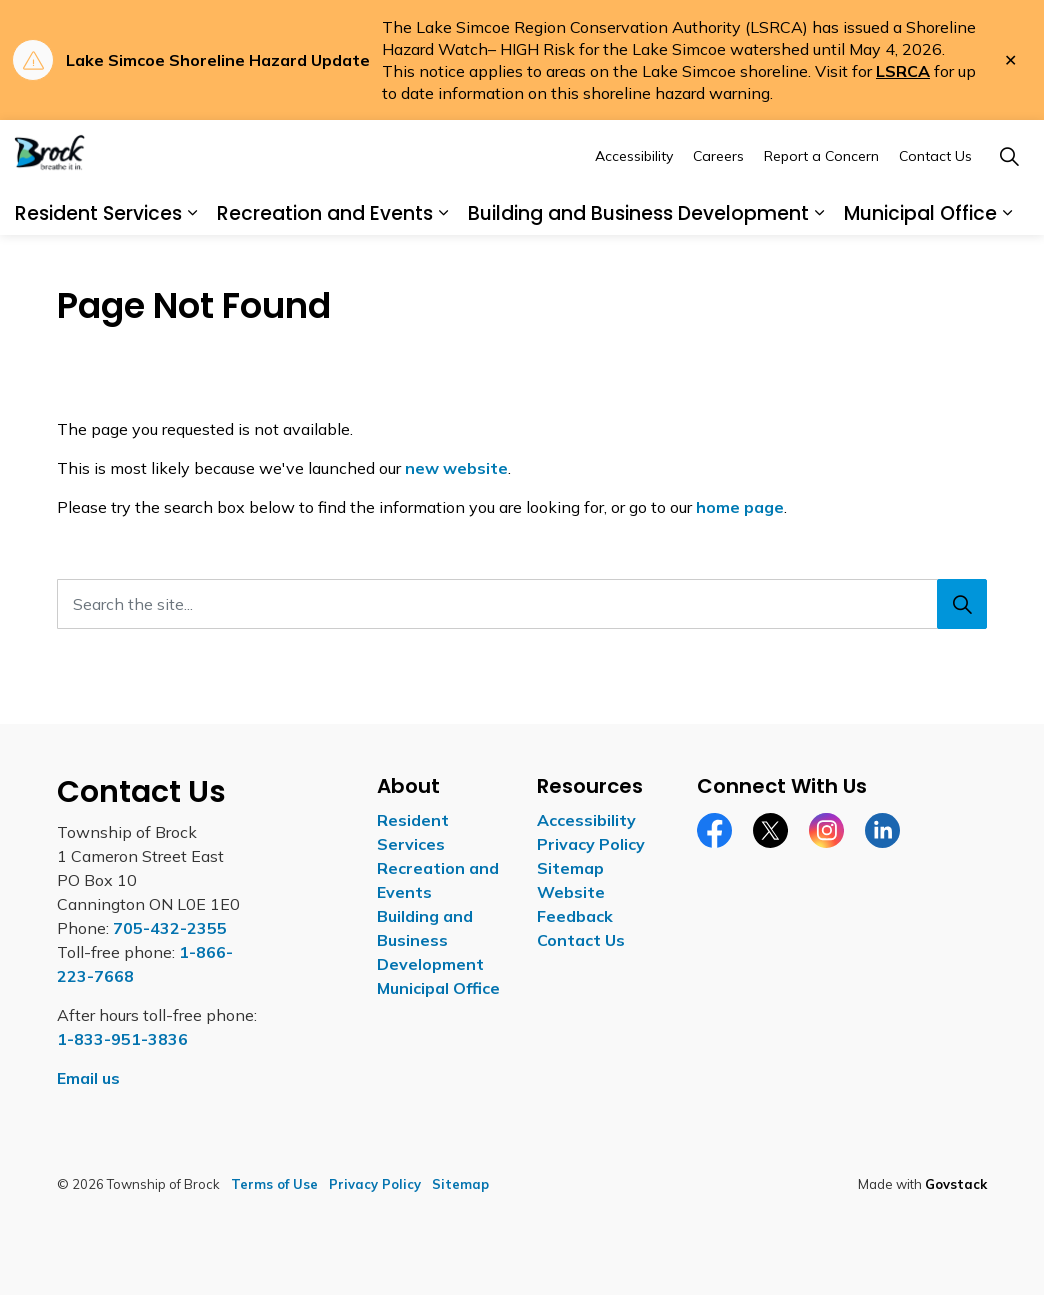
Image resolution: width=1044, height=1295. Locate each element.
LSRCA (903, 71)
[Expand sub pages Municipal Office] (1007, 264)
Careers (718, 206)
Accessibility (634, 206)
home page (740, 507)
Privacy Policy (591, 844)
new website (456, 468)
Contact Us (935, 206)
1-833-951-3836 (122, 1039)
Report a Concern (821, 206)
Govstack (956, 1184)
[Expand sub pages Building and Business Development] (819, 264)
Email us (88, 1078)
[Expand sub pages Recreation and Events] (443, 264)
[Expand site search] (1009, 207)
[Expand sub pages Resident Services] (192, 264)
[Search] (962, 604)
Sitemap (570, 868)
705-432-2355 (170, 928)
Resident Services (98, 262)
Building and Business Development (638, 262)
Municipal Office (920, 262)
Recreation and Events (325, 262)
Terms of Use (274, 1184)
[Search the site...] (522, 604)
